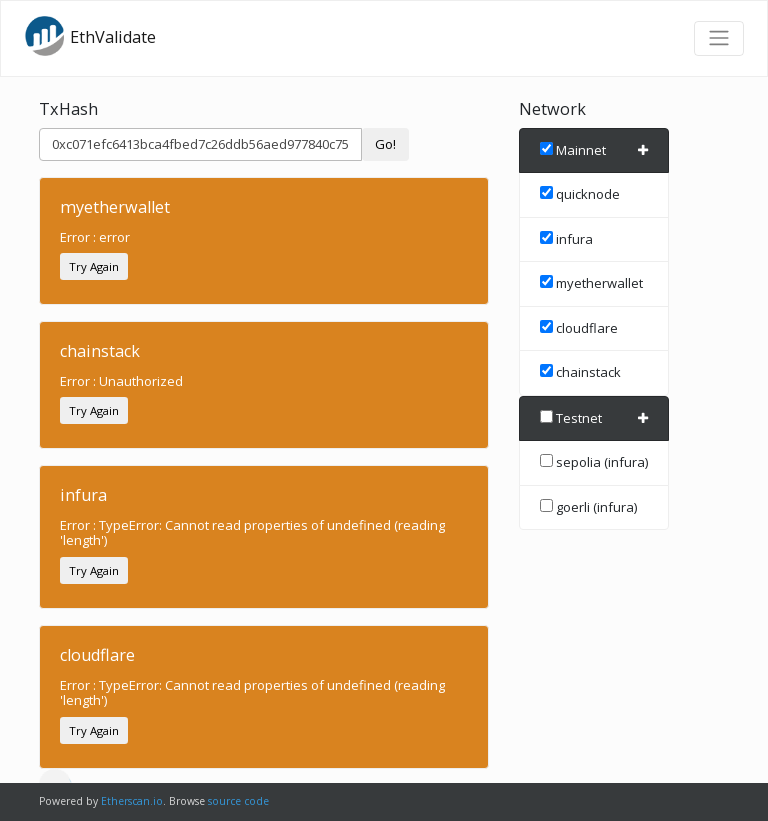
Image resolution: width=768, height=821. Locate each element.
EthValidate (90, 36)
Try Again (94, 266)
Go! (385, 144)
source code (238, 801)
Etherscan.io (132, 801)
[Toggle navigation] (719, 38)
